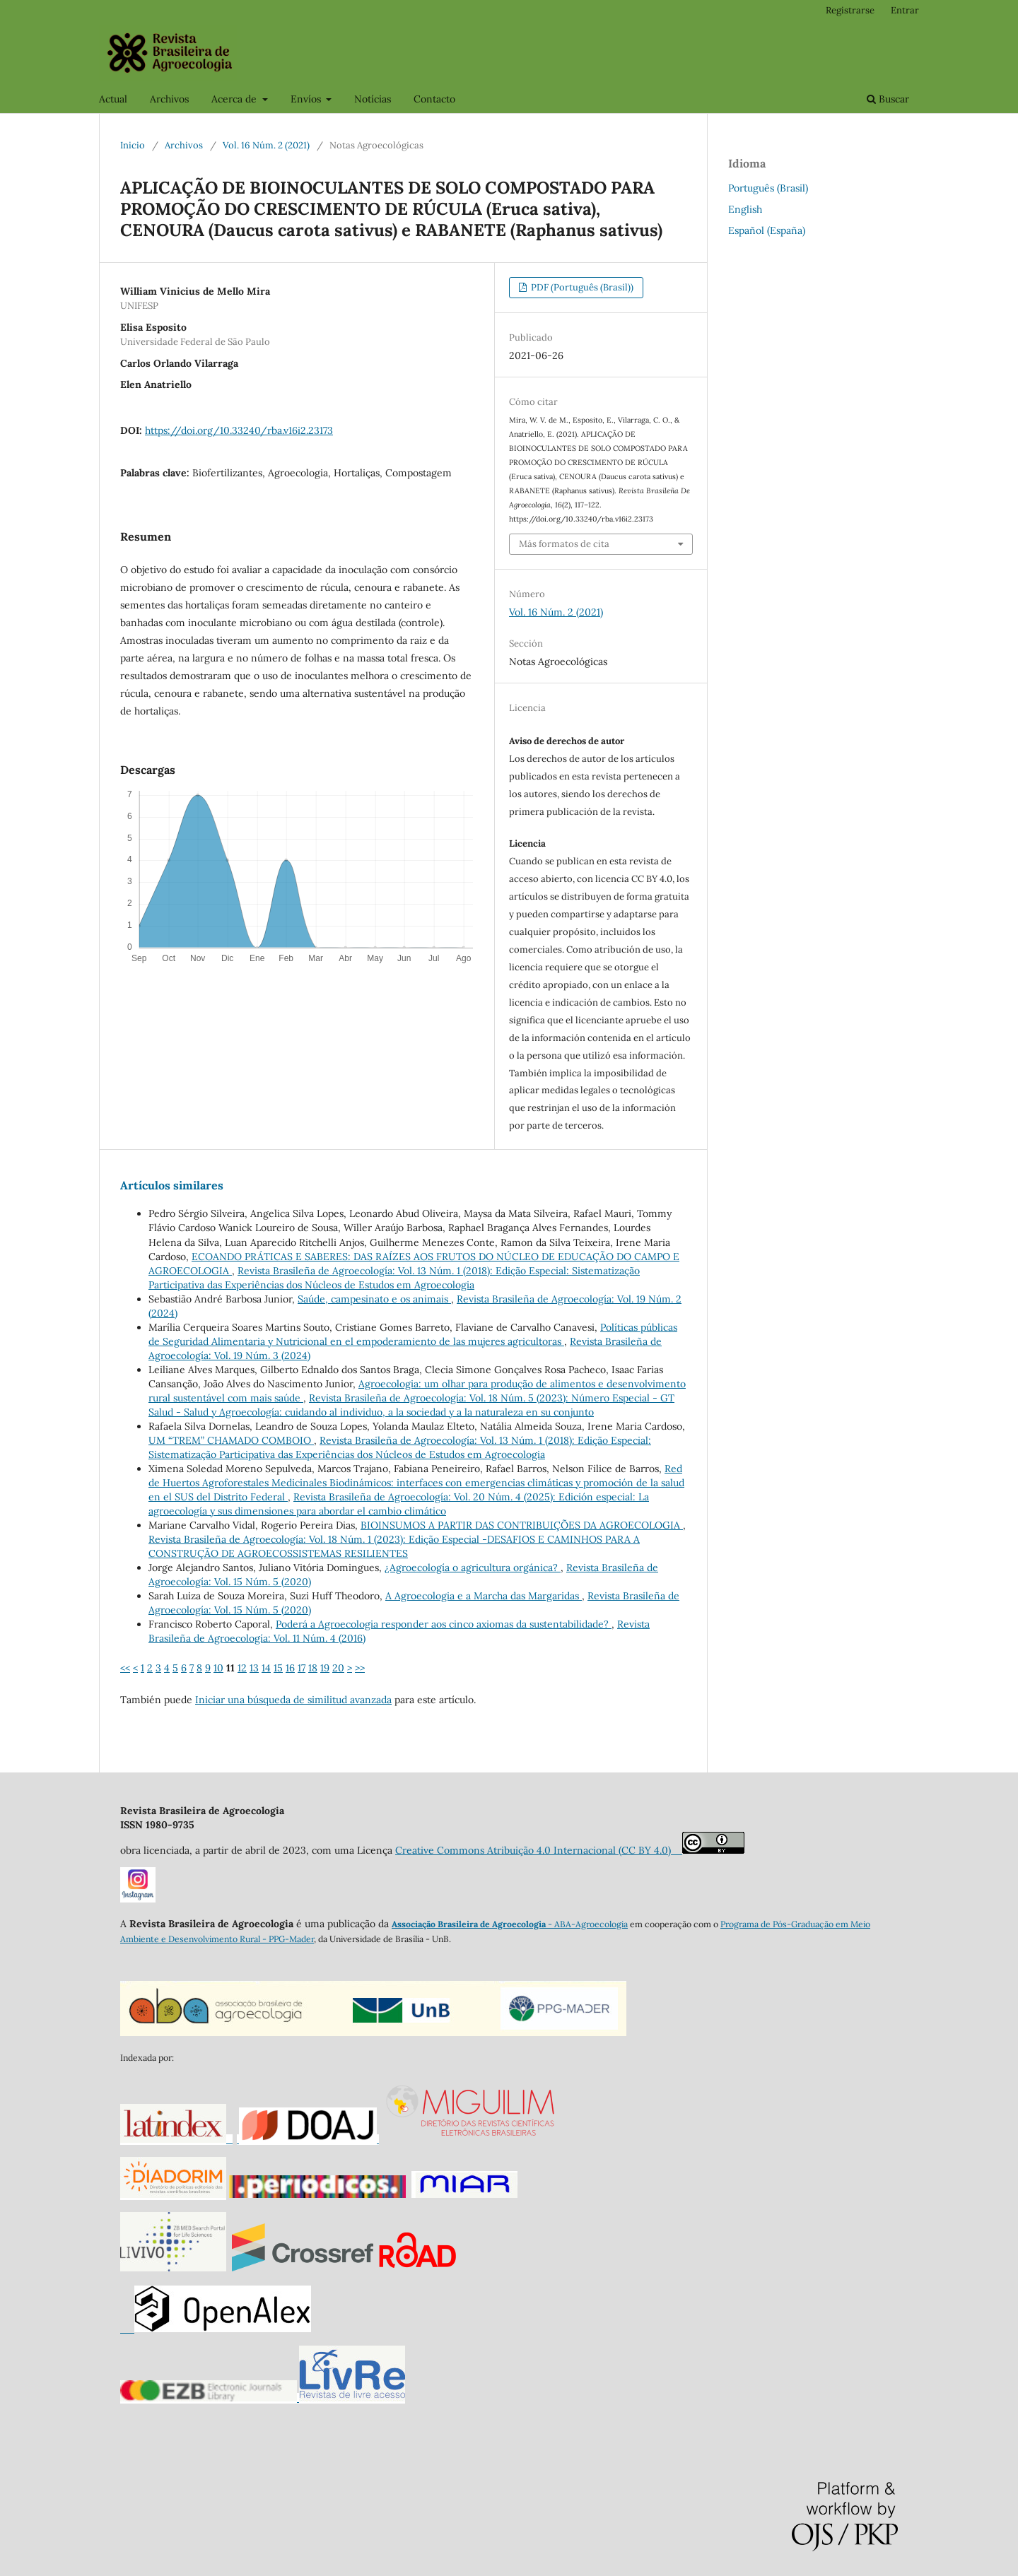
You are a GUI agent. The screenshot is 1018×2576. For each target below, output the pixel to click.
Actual (113, 99)
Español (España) (766, 230)
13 (254, 1668)
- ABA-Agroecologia (587, 1924)
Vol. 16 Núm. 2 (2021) (266, 145)
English (745, 209)
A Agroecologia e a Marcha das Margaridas (483, 1595)
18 (312, 1668)
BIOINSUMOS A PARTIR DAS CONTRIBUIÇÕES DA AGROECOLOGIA (522, 1525)
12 (242, 1668)
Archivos (169, 99)
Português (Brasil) (768, 188)
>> (360, 1668)
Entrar (905, 10)
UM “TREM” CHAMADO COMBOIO (231, 1440)
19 (324, 1668)
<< (125, 1668)
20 (338, 1668)
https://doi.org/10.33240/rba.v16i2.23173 (239, 430)
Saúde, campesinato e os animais (374, 1299)
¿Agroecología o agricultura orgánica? (473, 1567)
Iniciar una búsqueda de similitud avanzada (293, 1699)
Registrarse (850, 10)
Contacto (434, 99)
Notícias (372, 99)
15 (278, 1668)
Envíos (307, 99)
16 (290, 1668)
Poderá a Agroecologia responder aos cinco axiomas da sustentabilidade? (444, 1624)
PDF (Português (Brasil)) (581, 287)
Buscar (888, 99)
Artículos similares (171, 1185)
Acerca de (235, 99)
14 (266, 1668)
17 (301, 1668)
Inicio (132, 145)
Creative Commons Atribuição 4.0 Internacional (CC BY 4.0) (538, 1850)
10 (218, 1668)
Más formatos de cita (564, 544)
